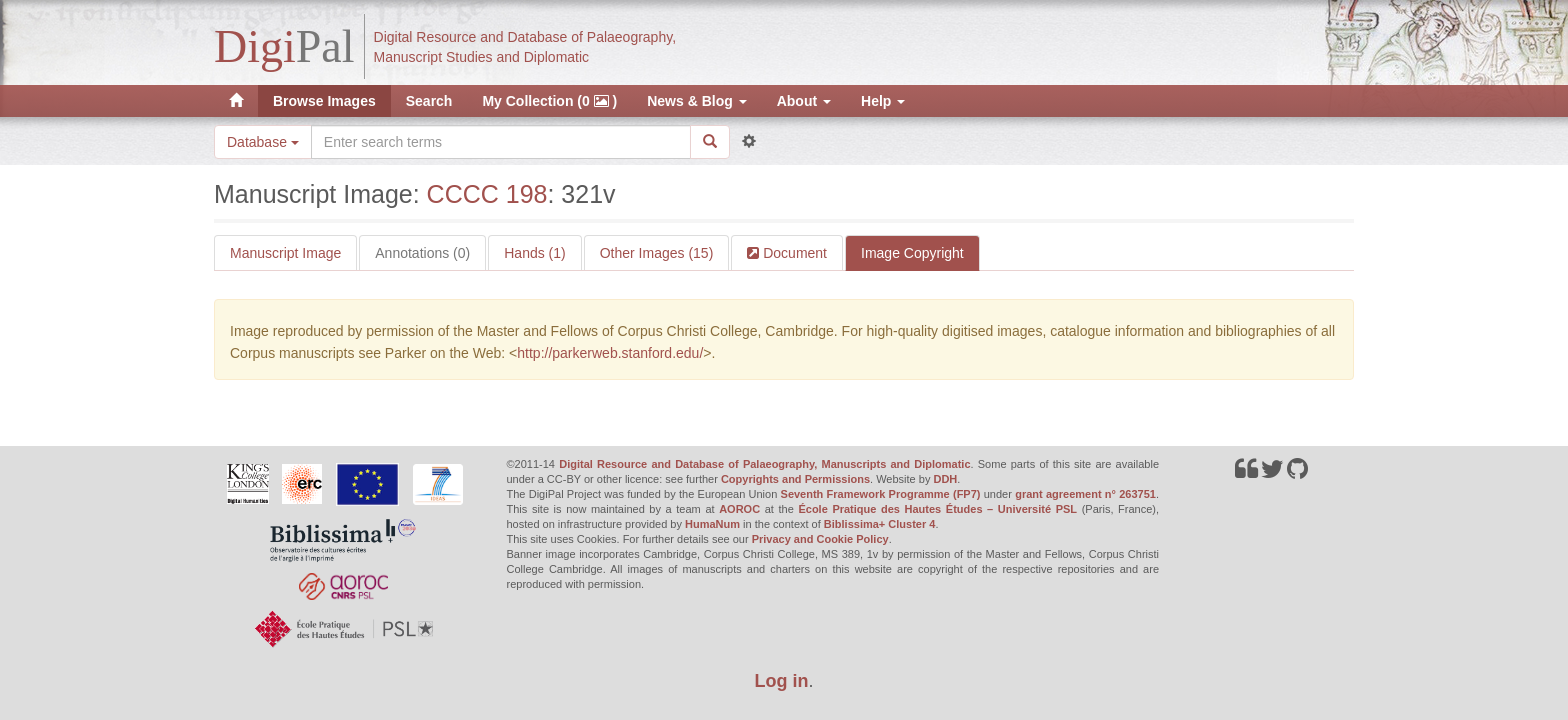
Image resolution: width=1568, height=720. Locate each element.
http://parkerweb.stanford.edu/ (610, 353)
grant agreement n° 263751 (1085, 494)
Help (883, 101)
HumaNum (712, 524)
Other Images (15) (657, 253)
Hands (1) (534, 253)
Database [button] (263, 142)
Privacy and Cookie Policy (820, 539)
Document (793, 253)
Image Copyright (912, 253)
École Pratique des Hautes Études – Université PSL (937, 509)
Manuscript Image (285, 253)
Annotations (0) (422, 253)
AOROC (739, 509)
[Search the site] (501, 142)
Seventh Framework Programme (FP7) (881, 494)
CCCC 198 (487, 194)
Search (429, 101)
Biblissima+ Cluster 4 (880, 524)
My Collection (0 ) (549, 101)
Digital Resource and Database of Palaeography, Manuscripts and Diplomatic (764, 464)
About (804, 101)
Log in (782, 681)
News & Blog (696, 101)
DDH (945, 479)
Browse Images (324, 101)
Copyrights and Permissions (795, 479)
